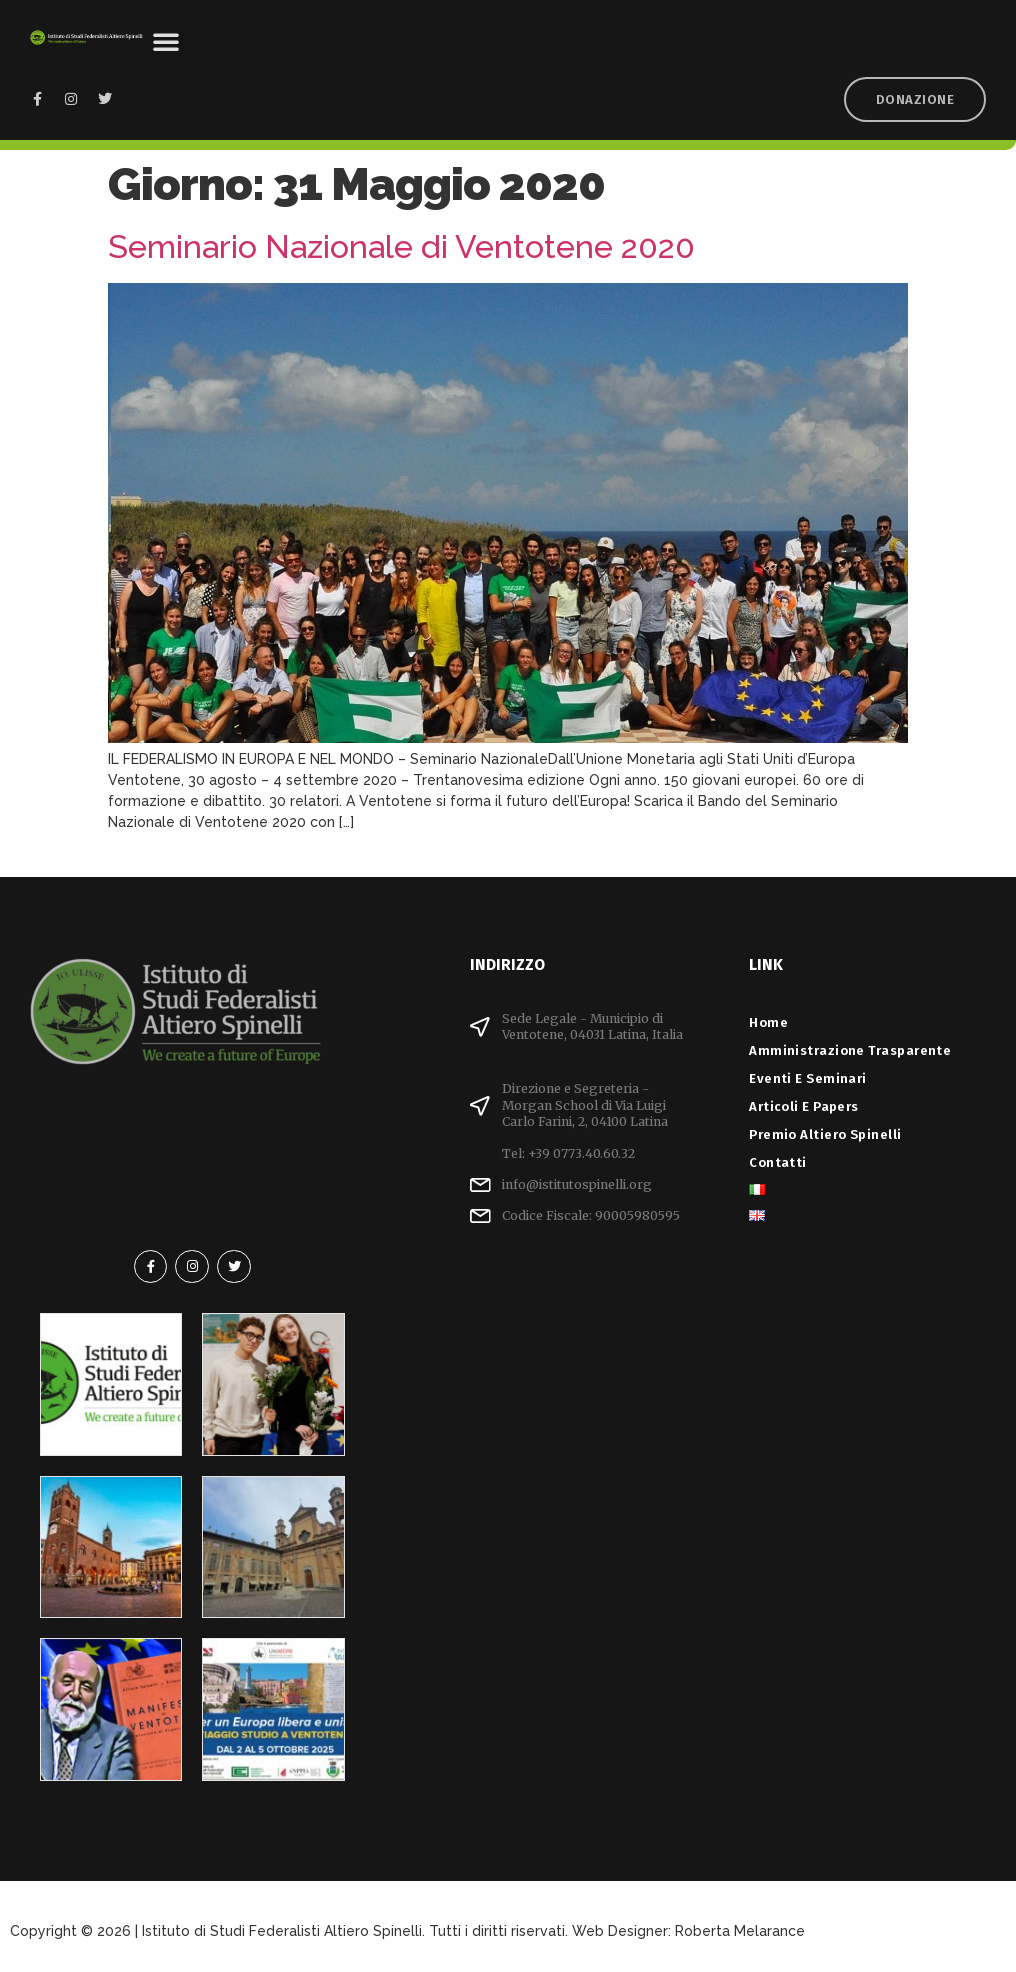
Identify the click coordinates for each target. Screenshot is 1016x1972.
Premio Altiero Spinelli (825, 1134)
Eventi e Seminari (813, 1078)
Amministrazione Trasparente (850, 1050)
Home (768, 1022)
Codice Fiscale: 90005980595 (591, 1215)
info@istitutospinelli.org (577, 1184)
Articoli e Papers (809, 1106)
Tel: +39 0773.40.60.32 (568, 1153)
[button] (166, 41)
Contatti (778, 1162)
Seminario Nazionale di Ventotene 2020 (401, 246)
